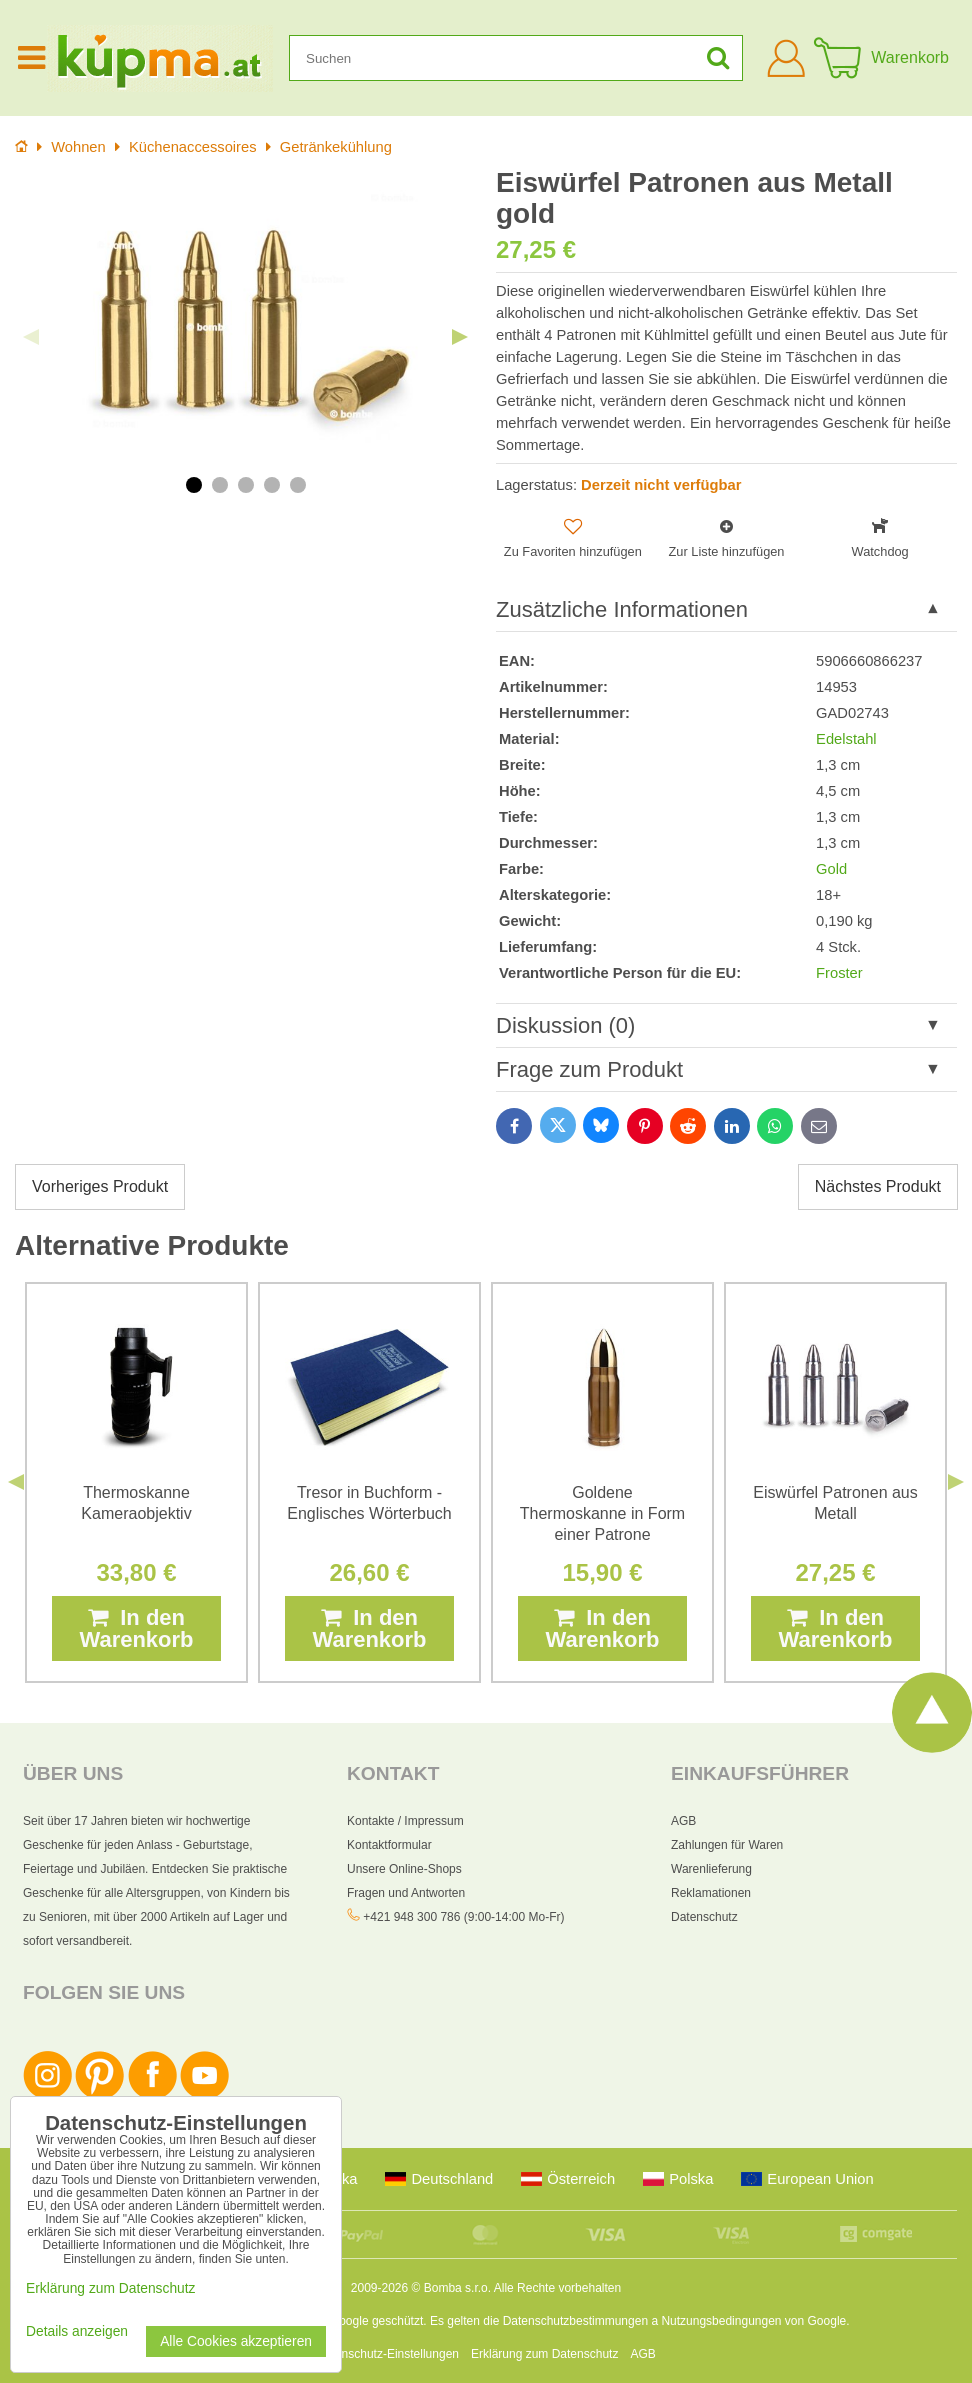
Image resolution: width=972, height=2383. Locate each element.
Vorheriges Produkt (100, 1186)
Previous (31, 337)
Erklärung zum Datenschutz (544, 2354)
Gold (831, 869)
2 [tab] (220, 485)
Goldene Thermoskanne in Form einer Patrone (602, 1513)
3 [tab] (246, 485)
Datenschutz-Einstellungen (387, 2354)
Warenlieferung (711, 1869)
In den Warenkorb (136, 1628)
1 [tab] (194, 485)
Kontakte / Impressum (405, 1821)
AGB (683, 1821)
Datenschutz (704, 1917)
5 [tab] (298, 485)
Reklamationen (711, 1893)
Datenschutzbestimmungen (575, 2321)
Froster (839, 973)
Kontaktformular (389, 1845)
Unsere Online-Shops (404, 1869)
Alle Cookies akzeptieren (236, 2341)
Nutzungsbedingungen (721, 2321)
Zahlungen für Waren (727, 1845)
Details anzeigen (77, 2331)
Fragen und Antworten (406, 1893)
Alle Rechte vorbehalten (557, 2288)
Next (460, 337)
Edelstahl (846, 739)
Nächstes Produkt (878, 1186)
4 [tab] (272, 485)
